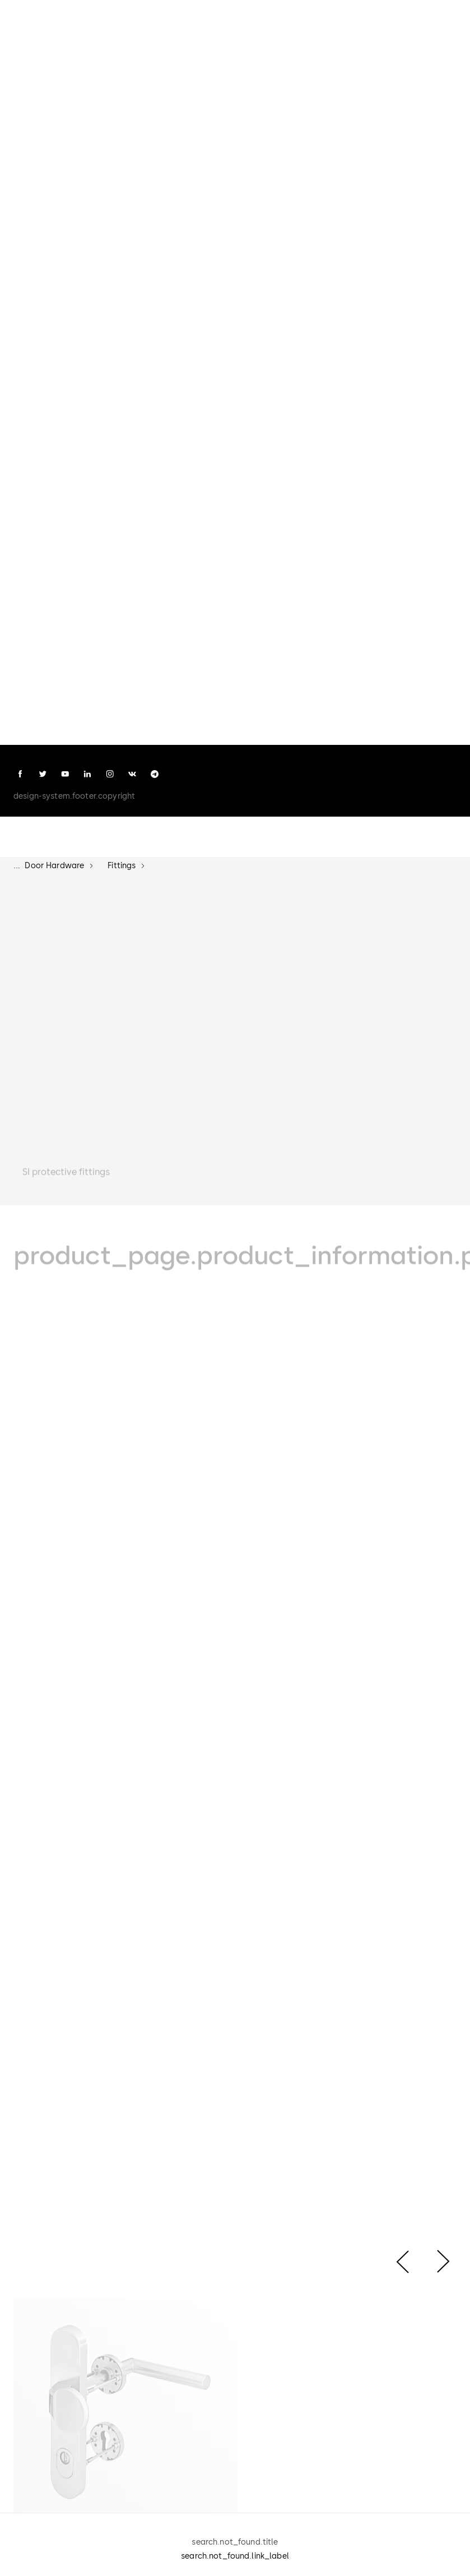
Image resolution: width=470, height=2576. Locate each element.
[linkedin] (87, 774)
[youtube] (65, 774)
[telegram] (155, 774)
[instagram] (110, 774)
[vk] (132, 774)
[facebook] (20, 774)
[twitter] (42, 774)
